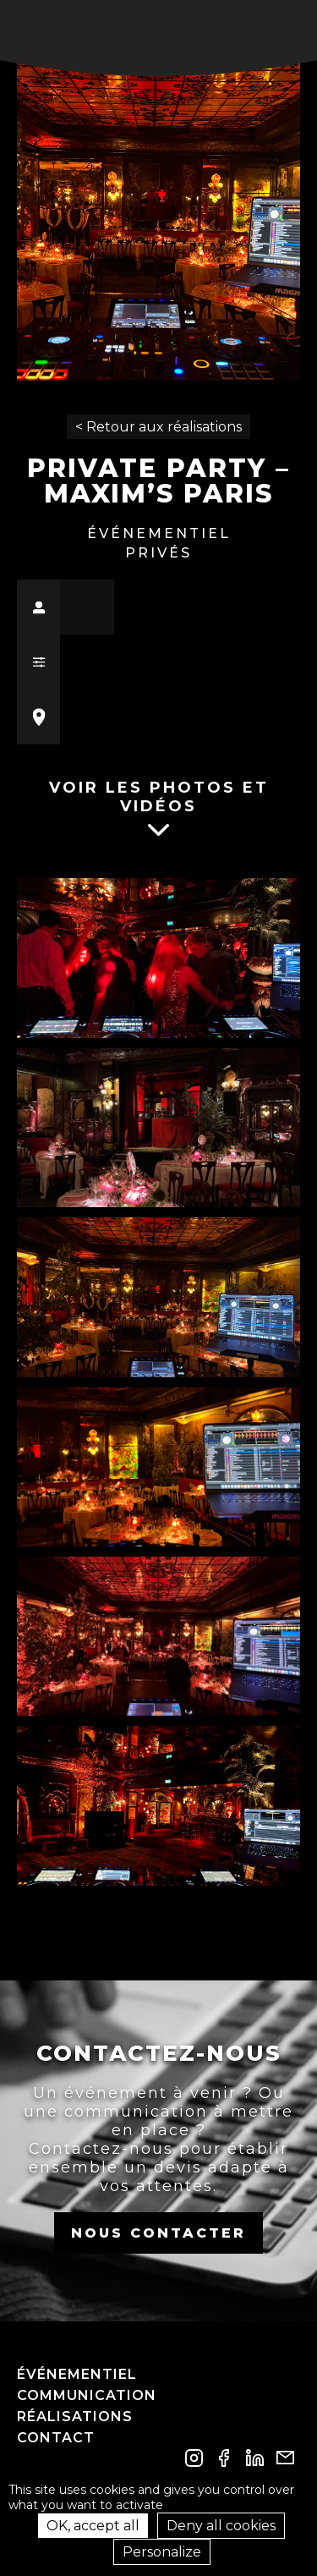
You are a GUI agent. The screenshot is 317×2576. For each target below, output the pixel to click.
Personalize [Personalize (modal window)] (162, 2552)
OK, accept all (92, 2526)
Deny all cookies (221, 2526)
